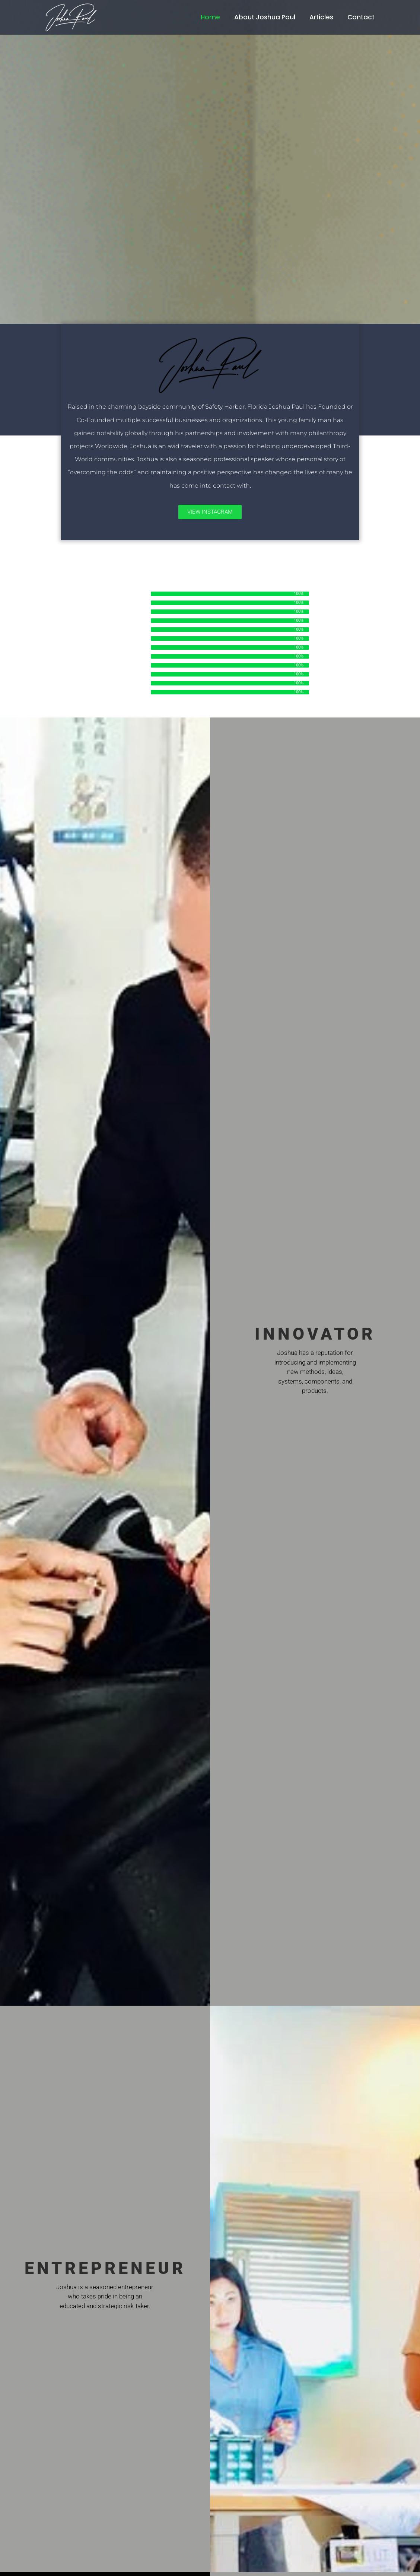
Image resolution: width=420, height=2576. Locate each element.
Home (210, 17)
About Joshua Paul (264, 17)
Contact (361, 17)
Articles (321, 17)
